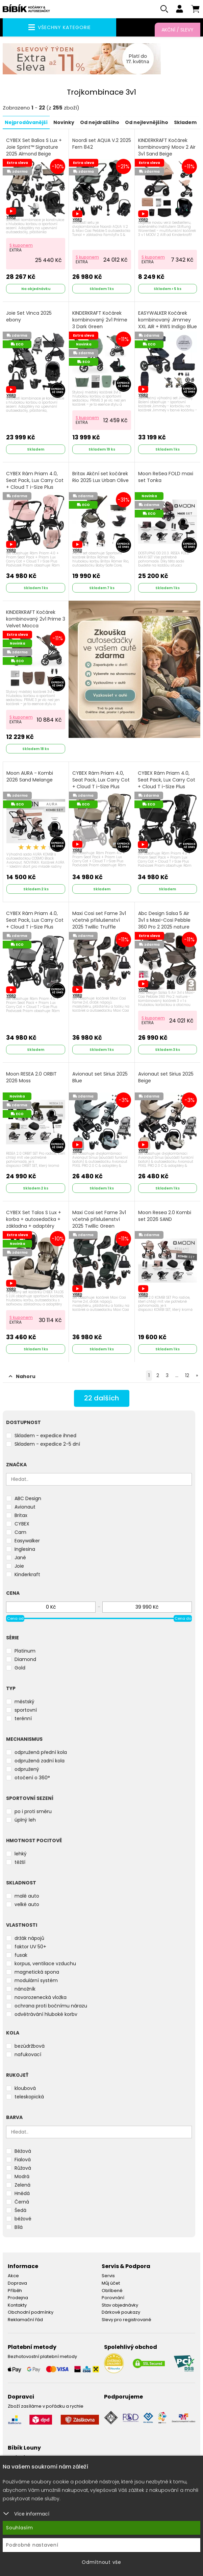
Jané (20, 1557)
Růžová (23, 2168)
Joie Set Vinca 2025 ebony (29, 316)
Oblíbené (112, 2290)
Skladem (185, 122)
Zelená (22, 2185)
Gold (20, 1667)
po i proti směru (33, 1811)
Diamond (25, 1659)
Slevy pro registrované (126, 2319)
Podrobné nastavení (32, 2545)
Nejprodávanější (26, 122)
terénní (23, 1718)
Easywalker (27, 1540)
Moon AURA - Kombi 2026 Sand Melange (29, 776)
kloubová (25, 2088)
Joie (19, 1566)
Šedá (20, 2210)
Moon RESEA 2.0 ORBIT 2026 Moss (31, 1077)
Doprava (17, 2283)
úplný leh (25, 1819)
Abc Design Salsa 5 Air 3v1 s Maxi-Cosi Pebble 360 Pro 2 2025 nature (164, 923)
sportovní (26, 1710)
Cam (20, 1532)
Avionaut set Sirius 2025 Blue (100, 1077)
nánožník (25, 1988)
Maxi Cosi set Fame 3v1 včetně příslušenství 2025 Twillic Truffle (99, 920)
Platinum (25, 1650)
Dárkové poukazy (121, 2312)
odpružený (27, 1769)
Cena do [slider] (183, 1618)
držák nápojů (29, 1938)
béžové (23, 2218)
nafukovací (28, 2054)
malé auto (27, 1896)
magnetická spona (37, 1972)
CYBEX (22, 1523)
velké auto (27, 1904)
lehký (21, 1853)
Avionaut (25, 1506)
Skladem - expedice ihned (45, 1435)
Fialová (23, 2159)
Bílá (19, 2227)
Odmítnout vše (101, 2562)
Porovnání (113, 2297)
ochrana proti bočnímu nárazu (51, 2005)
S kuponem (21, 245)
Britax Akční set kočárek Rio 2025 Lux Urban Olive (100, 477)
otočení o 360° (32, 1777)
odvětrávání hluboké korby (46, 2014)
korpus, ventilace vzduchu (45, 1963)
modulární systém (36, 1980)
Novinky (63, 122)
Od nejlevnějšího (146, 122)
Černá (22, 2201)
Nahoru (22, 1376)
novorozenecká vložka (41, 1997)
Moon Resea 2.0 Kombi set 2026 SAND (164, 1216)
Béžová (23, 2151)
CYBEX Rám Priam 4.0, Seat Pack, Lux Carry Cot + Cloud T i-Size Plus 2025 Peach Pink (35, 487)
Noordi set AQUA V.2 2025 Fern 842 (101, 143)
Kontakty (17, 2305)
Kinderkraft (27, 1574)
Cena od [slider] (15, 1618)
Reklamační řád (25, 2319)
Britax (21, 1515)
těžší (20, 1862)
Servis (108, 2275)
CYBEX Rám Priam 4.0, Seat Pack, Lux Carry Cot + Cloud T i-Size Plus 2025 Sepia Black (166, 786)
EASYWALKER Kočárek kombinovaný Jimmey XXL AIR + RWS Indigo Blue (167, 323)
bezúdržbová (30, 2046)
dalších (101, 1398)
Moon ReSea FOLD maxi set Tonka (165, 477)
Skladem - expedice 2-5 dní (47, 1444)
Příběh (15, 2290)
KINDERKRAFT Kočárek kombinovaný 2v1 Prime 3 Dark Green (99, 320)
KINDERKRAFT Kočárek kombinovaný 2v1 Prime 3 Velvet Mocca (35, 619)
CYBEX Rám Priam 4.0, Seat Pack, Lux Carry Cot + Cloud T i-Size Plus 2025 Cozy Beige (101, 786)
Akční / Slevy (177, 29)
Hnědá (22, 2193)
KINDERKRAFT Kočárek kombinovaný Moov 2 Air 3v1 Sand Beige (167, 147)
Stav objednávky (120, 2305)
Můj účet (111, 2283)
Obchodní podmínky (30, 2312)
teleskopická (29, 2096)
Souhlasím (19, 2527)
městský (24, 1701)
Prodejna (18, 2297)
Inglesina (25, 1549)
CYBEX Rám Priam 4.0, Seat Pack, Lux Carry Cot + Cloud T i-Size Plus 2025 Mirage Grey (35, 927)
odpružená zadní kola (40, 1760)
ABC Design (28, 1498)
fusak (21, 1955)
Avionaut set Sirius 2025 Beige (166, 1077)
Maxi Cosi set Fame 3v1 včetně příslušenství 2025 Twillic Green (99, 1219)
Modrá (22, 2176)
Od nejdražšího (99, 122)
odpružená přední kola (41, 1752)
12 (187, 1375)
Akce (13, 2275)
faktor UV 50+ (30, 1946)
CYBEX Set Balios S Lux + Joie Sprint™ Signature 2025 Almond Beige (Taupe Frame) (34, 154)
